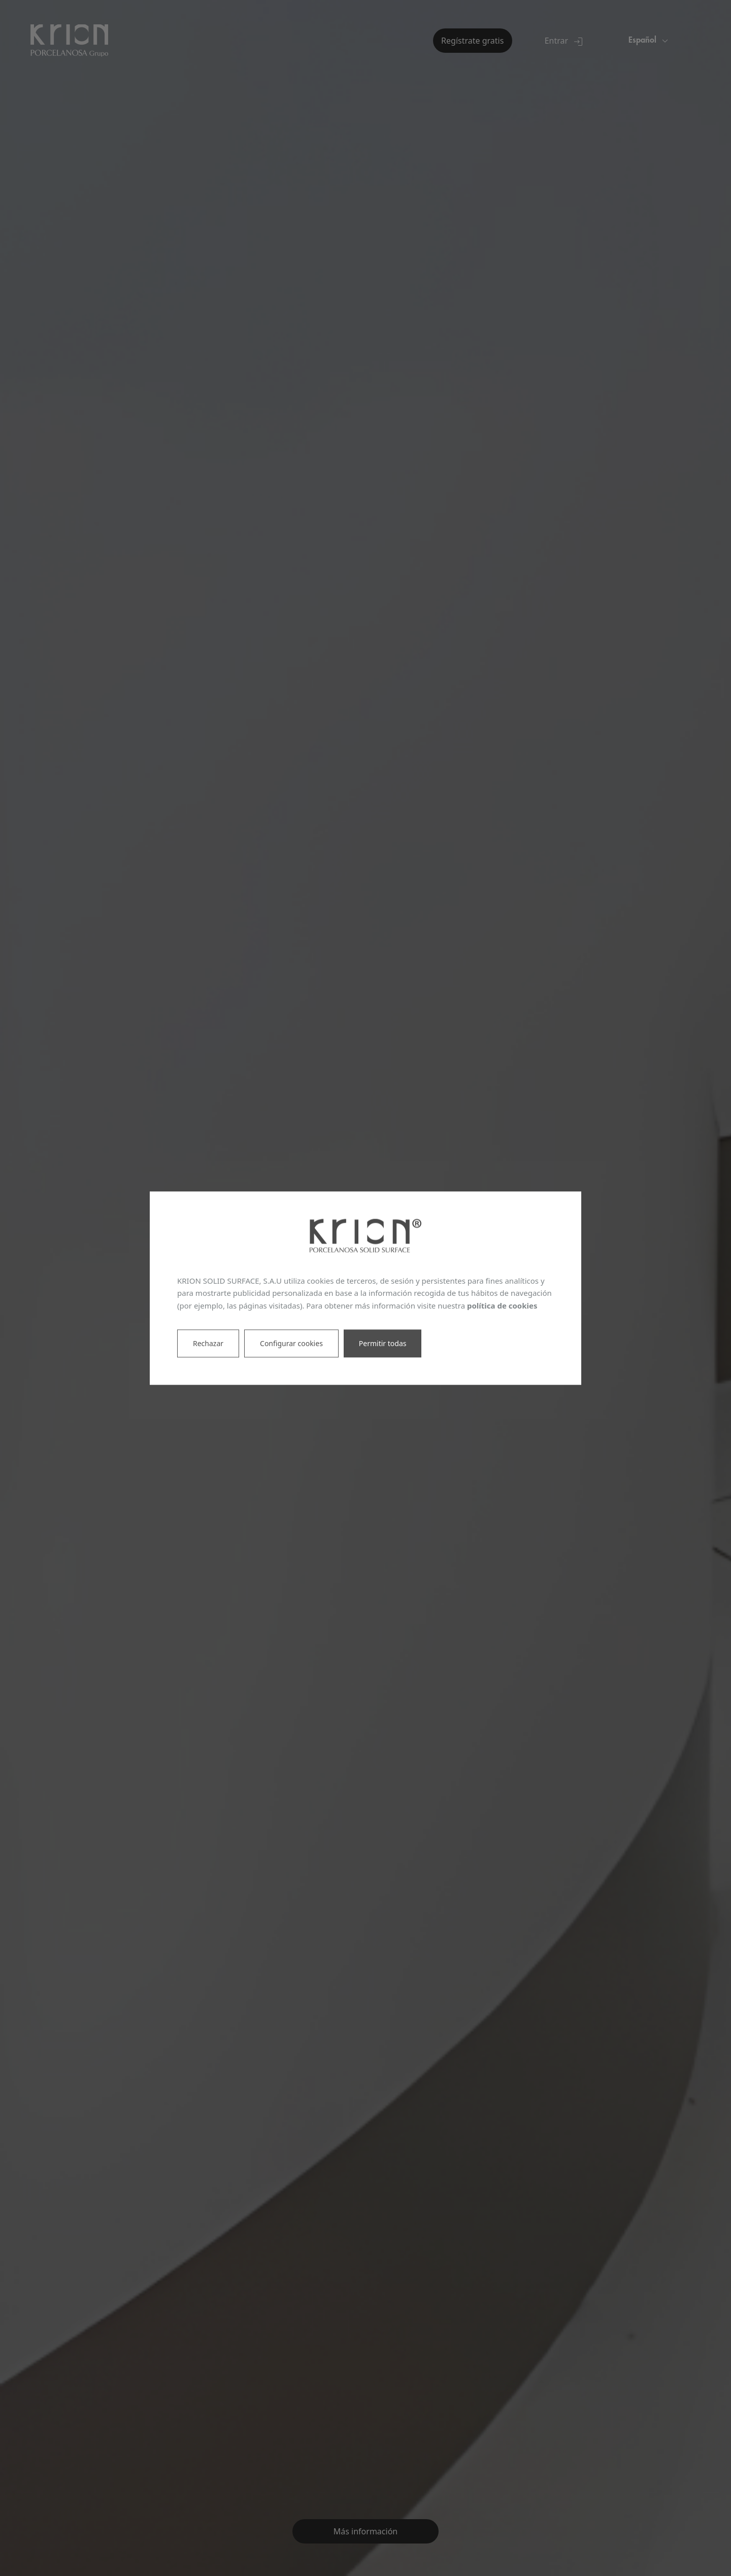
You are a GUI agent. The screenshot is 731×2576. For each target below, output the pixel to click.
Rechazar (208, 1343)
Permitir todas (383, 1343)
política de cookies (502, 1305)
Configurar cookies (291, 1343)
